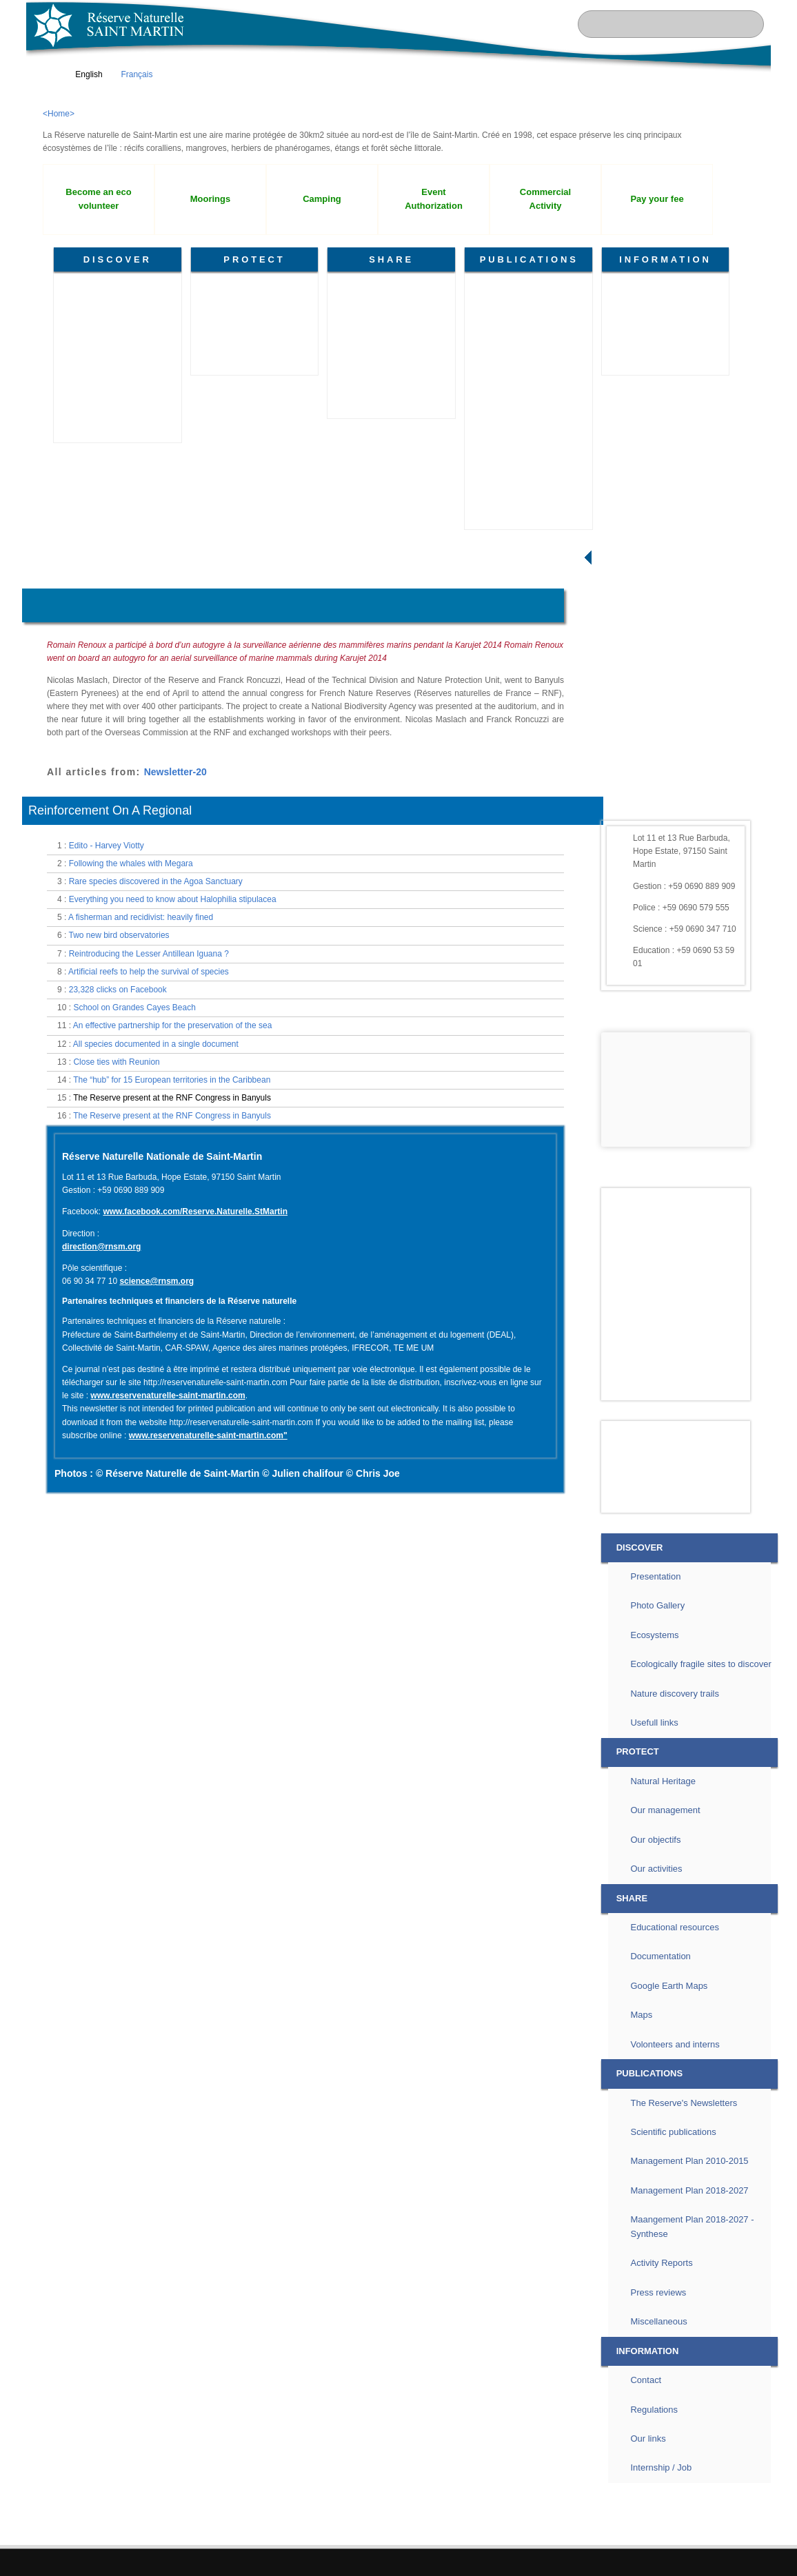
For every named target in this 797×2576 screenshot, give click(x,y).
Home (48, 573)
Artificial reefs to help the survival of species (148, 1205)
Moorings (210, 199)
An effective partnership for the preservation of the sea (172, 1259)
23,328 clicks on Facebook (118, 1223)
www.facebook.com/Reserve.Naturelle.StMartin (195, 1445)
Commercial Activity (545, 199)
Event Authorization (434, 199)
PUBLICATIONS (529, 259)
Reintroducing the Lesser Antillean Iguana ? (149, 1187)
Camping (322, 199)
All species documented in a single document (156, 1277)
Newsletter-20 (175, 1005)
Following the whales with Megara (131, 1097)
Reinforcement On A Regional (110, 1044)
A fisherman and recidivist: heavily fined (140, 1151)
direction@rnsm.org (101, 1480)
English (82, 74)
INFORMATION (665, 259)
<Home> (58, 114)
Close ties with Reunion (116, 1295)
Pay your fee (656, 199)
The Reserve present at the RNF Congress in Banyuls (172, 1331)
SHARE (391, 259)
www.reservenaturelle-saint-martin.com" (208, 1669)
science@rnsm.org (156, 1515)
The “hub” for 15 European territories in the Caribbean (171, 1313)
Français (130, 74)
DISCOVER (117, 259)
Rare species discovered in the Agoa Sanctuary (156, 1115)
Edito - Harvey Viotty (106, 1079)
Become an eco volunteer (98, 199)
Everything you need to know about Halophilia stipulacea (172, 1133)
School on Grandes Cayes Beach (134, 1241)
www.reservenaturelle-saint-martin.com (167, 1629)
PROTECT (254, 259)
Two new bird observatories (118, 1169)
